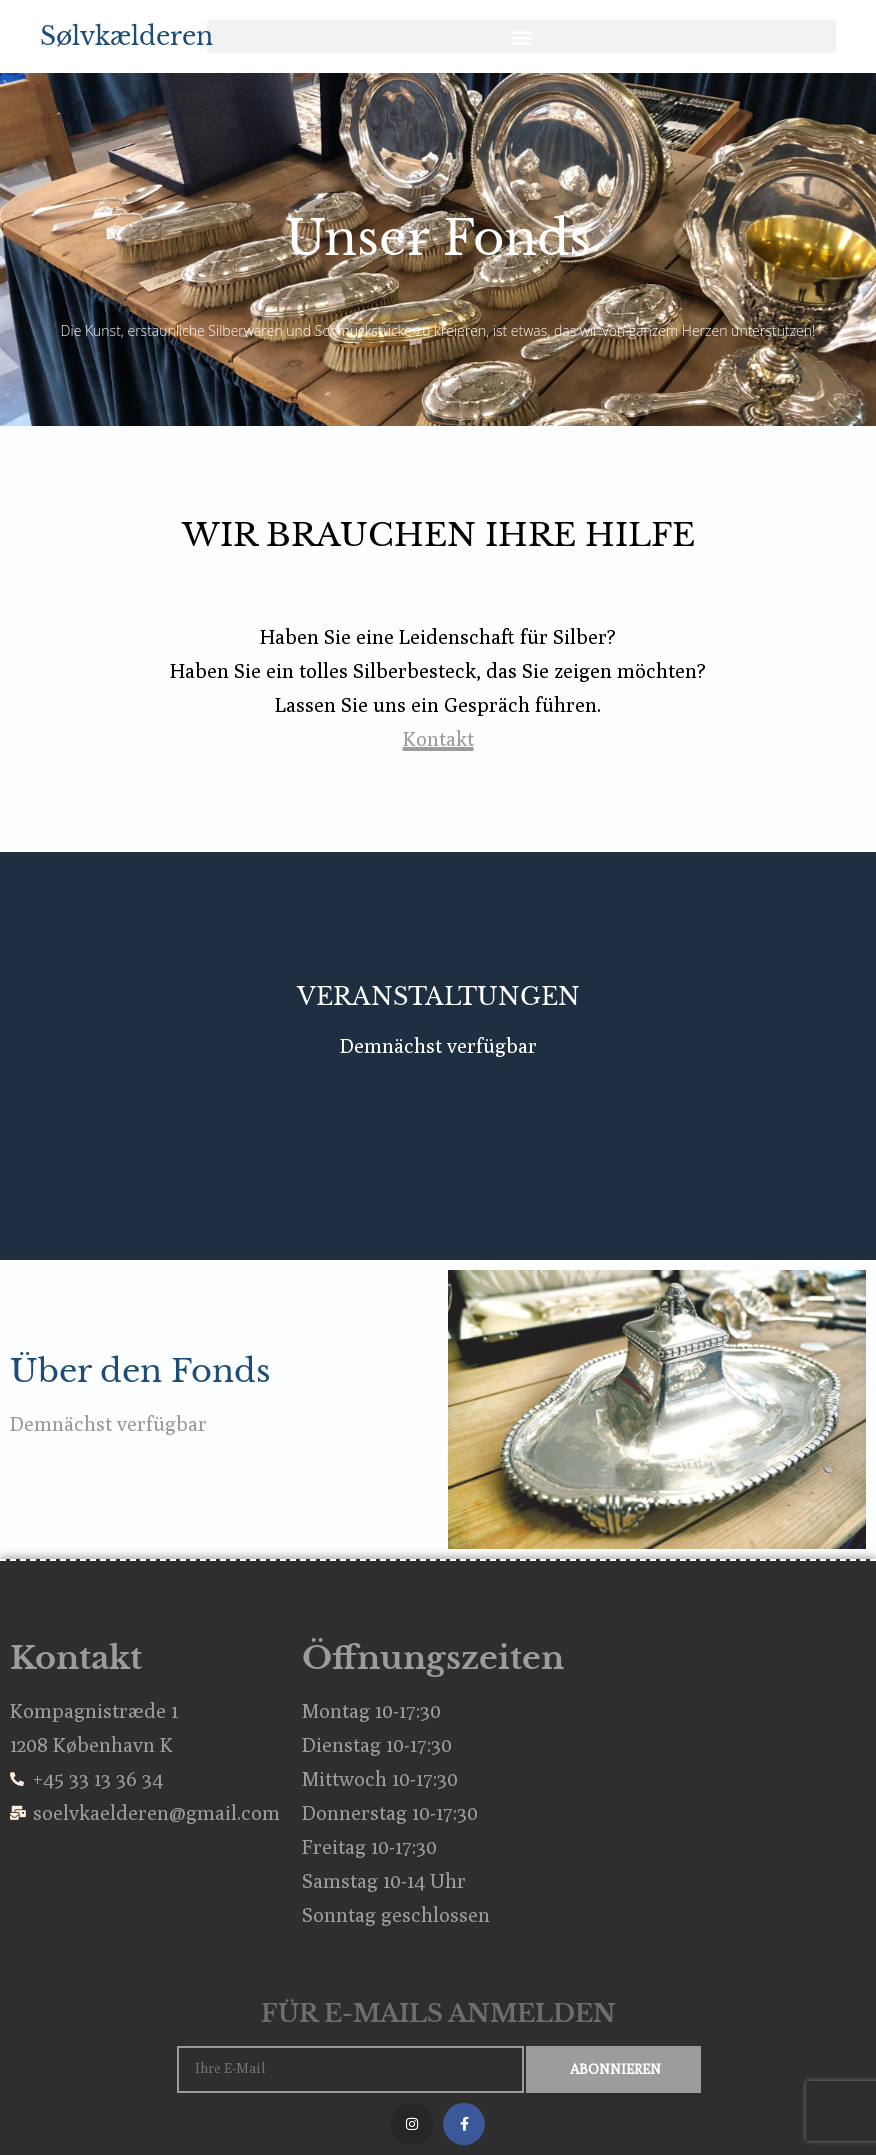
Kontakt (438, 738)
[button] (521, 36)
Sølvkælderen (126, 36)
